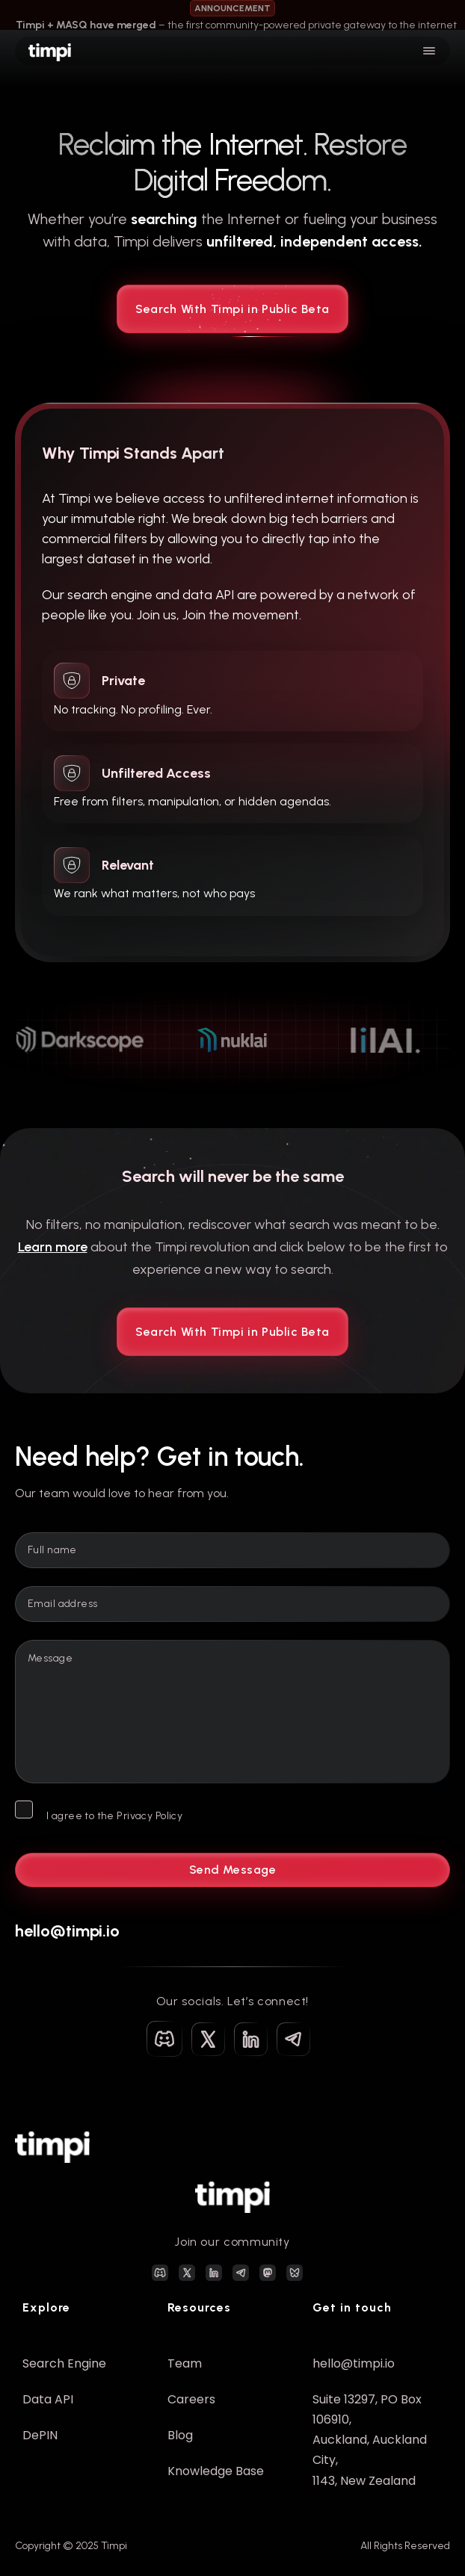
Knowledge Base (215, 2471)
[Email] (232, 1604)
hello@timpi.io (67, 1931)
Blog (180, 2435)
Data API (47, 2399)
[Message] (232, 1711)
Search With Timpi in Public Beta (232, 317)
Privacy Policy (149, 1815)
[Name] (232, 1550)
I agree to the (114, 1815)
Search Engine (64, 2363)
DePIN (40, 2435)
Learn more (52, 1247)
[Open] (429, 51)
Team (184, 2363)
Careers (191, 2399)
